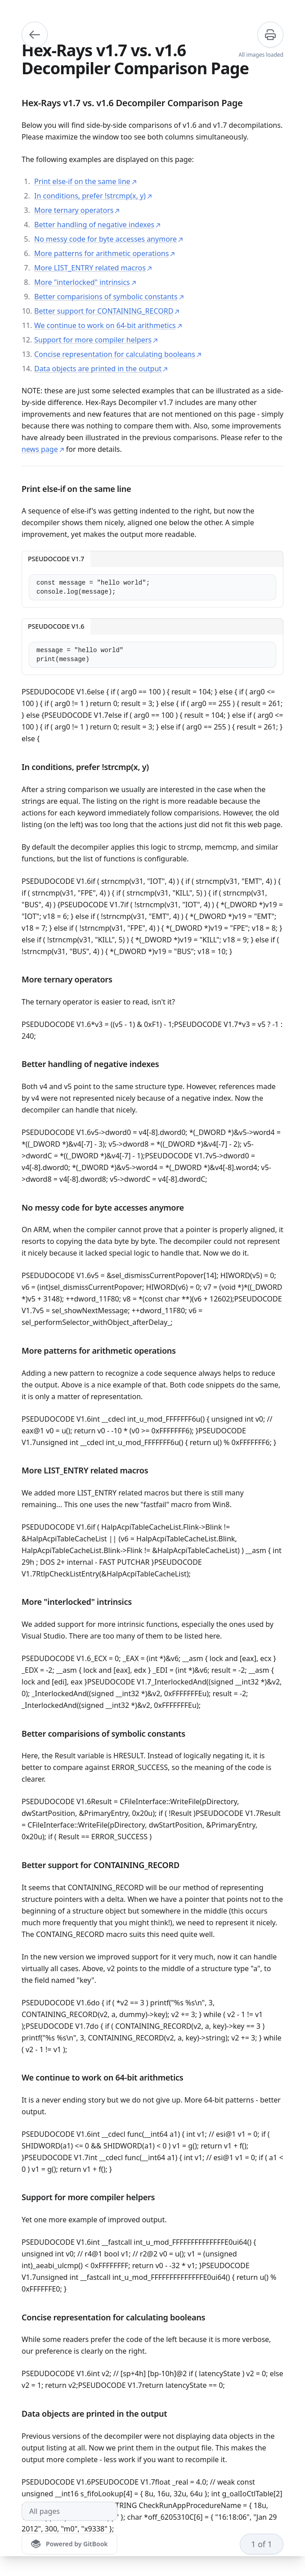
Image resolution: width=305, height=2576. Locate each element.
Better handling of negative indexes (97, 225)
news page (43, 449)
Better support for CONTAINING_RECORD (106, 311)
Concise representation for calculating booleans (118, 354)
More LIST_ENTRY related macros (93, 268)
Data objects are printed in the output (101, 369)
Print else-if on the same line (85, 181)
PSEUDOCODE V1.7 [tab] (56, 558)
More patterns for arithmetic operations (104, 253)
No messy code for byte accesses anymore (108, 239)
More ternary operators (77, 210)
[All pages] (69, 2511)
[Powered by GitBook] (69, 2543)
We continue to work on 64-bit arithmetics (108, 325)
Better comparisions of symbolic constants (109, 297)
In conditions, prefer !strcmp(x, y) (93, 196)
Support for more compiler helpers (96, 340)
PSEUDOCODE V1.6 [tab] (56, 626)
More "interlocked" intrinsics (85, 282)
